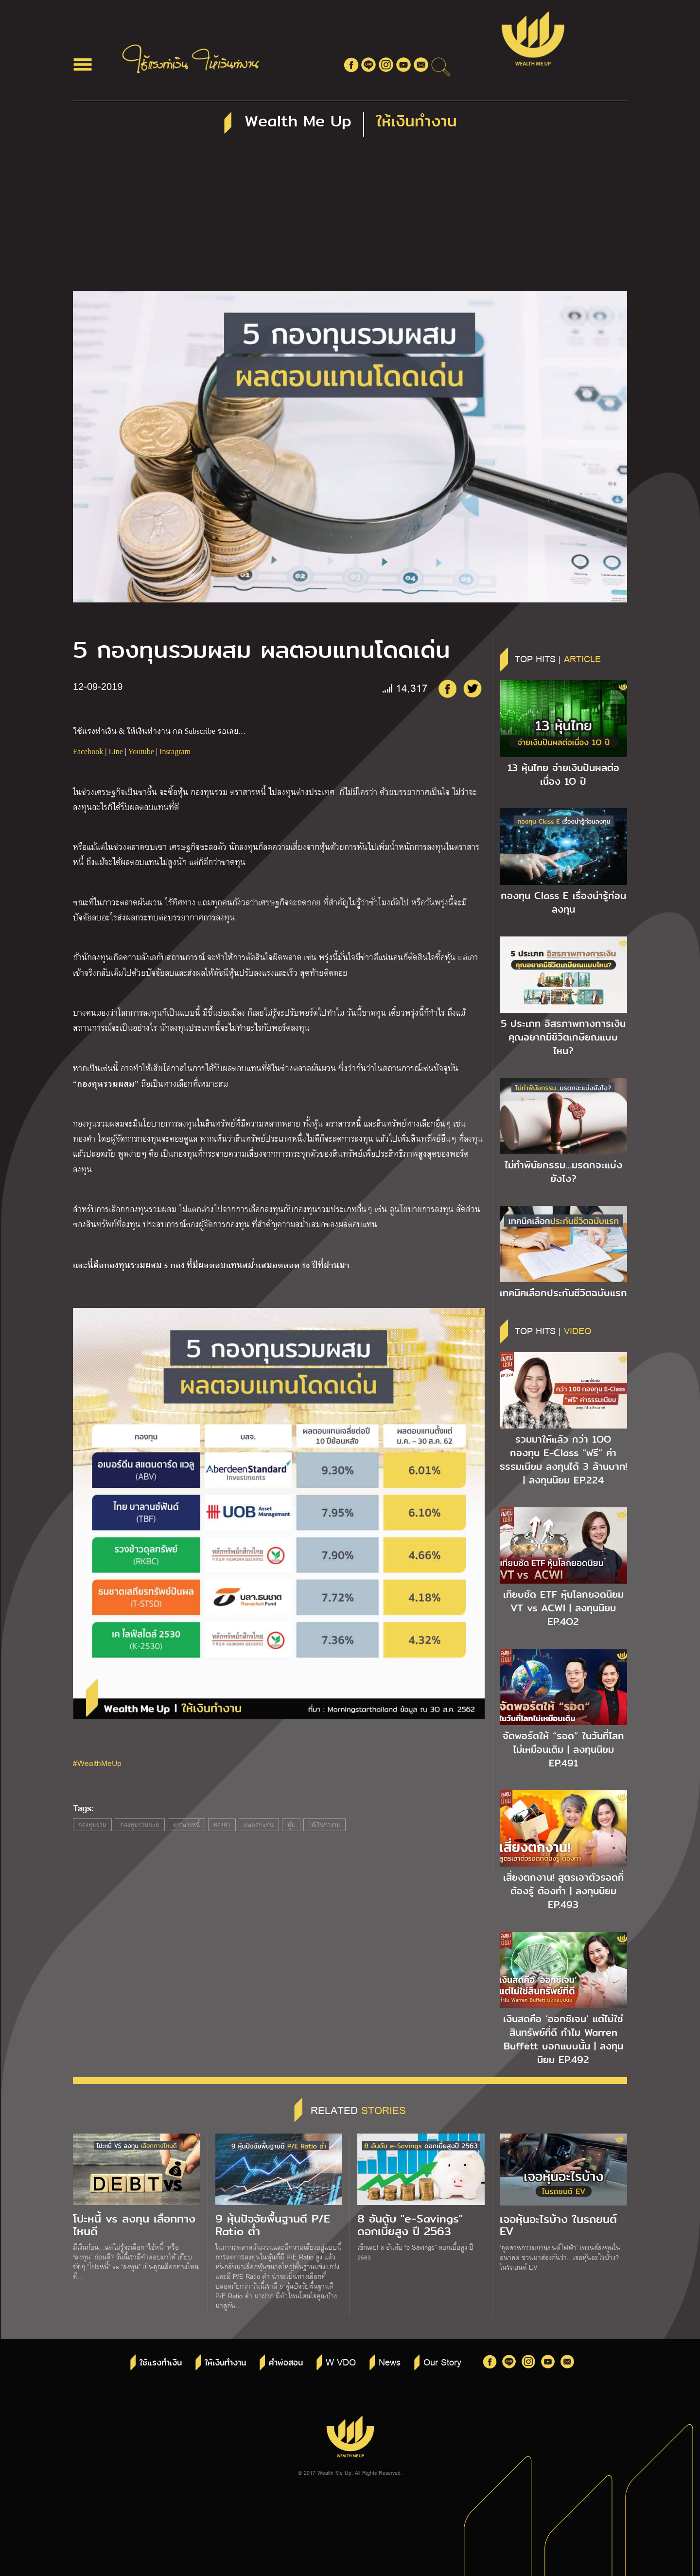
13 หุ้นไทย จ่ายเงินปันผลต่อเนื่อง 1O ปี (563, 774)
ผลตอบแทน (259, 1825)
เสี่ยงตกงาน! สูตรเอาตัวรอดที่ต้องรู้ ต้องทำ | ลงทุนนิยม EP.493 (563, 1890)
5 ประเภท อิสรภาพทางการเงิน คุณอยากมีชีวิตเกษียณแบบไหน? (563, 1037)
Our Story (442, 2361)
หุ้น (291, 1825)
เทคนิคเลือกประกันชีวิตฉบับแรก (563, 1293)
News (390, 2361)
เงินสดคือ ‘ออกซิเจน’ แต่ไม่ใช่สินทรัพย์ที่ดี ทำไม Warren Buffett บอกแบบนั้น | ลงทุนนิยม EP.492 (563, 2039)
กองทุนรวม (92, 1825)
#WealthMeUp (97, 1762)
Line (115, 751)
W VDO (341, 2361)
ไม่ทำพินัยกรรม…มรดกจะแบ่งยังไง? (563, 1171)
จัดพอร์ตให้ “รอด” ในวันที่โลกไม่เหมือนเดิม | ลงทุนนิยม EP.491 (563, 1749)
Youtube (141, 751)
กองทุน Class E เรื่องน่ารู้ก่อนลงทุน (563, 902)
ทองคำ (221, 1825)
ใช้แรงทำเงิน (161, 2363)
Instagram (175, 751)
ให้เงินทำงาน (324, 1825)
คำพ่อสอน (286, 2363)
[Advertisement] (350, 218)
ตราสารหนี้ (186, 1825)
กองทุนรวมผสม (139, 1825)
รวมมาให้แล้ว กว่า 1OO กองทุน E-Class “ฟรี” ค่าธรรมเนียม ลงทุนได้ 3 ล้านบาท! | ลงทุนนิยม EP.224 (563, 1459)
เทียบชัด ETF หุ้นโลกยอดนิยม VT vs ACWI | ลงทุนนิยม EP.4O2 (563, 1608)
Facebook (88, 751)
